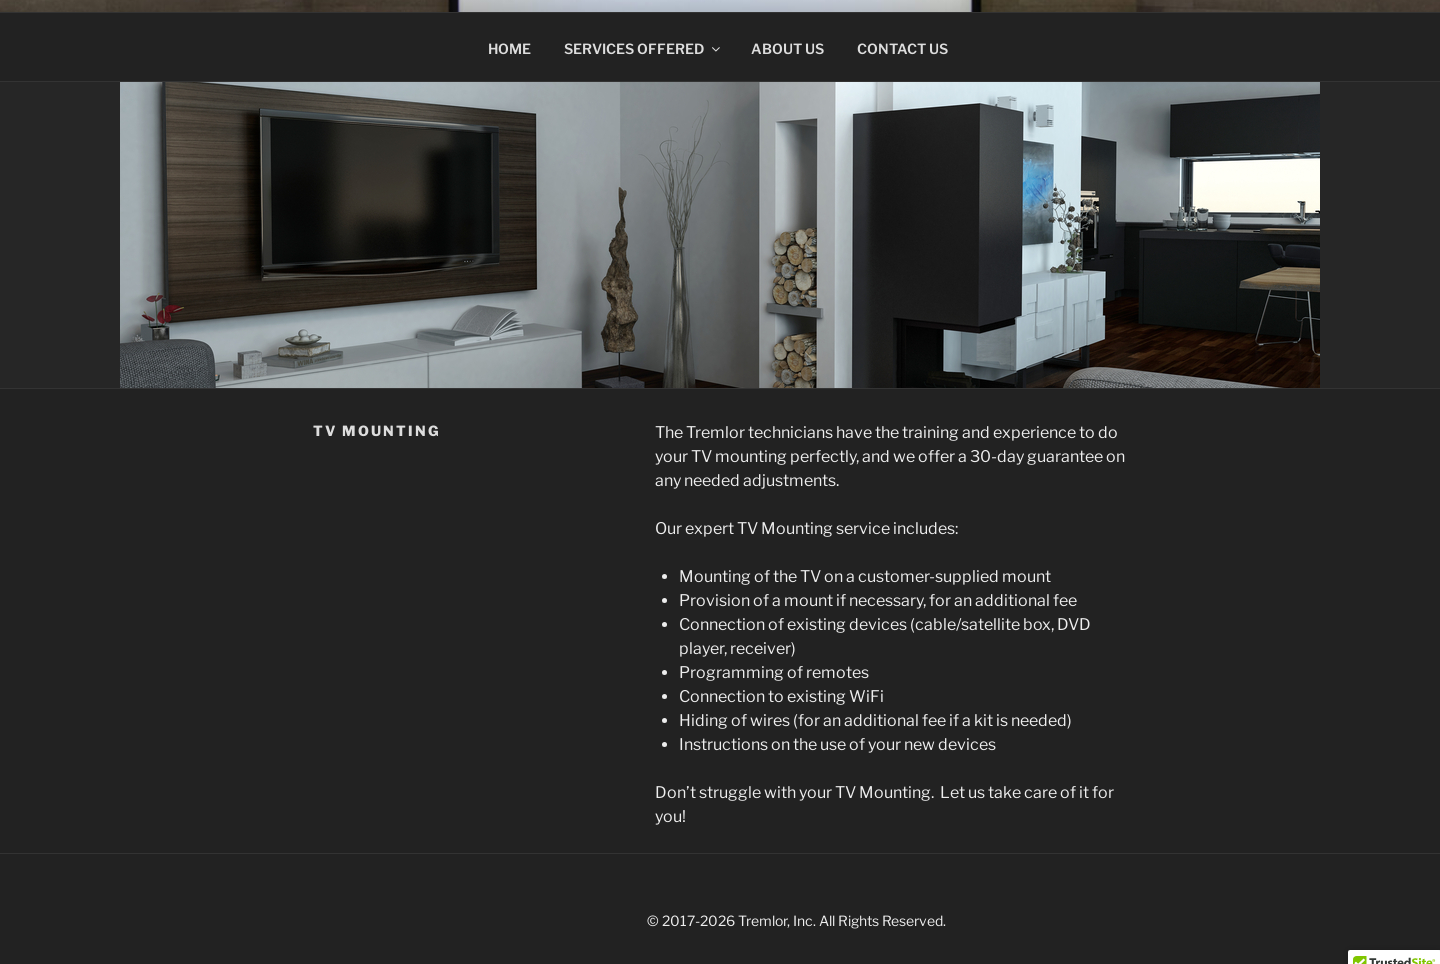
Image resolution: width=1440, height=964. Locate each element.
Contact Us (902, 36)
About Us (787, 36)
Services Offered (643, 36)
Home (509, 36)
